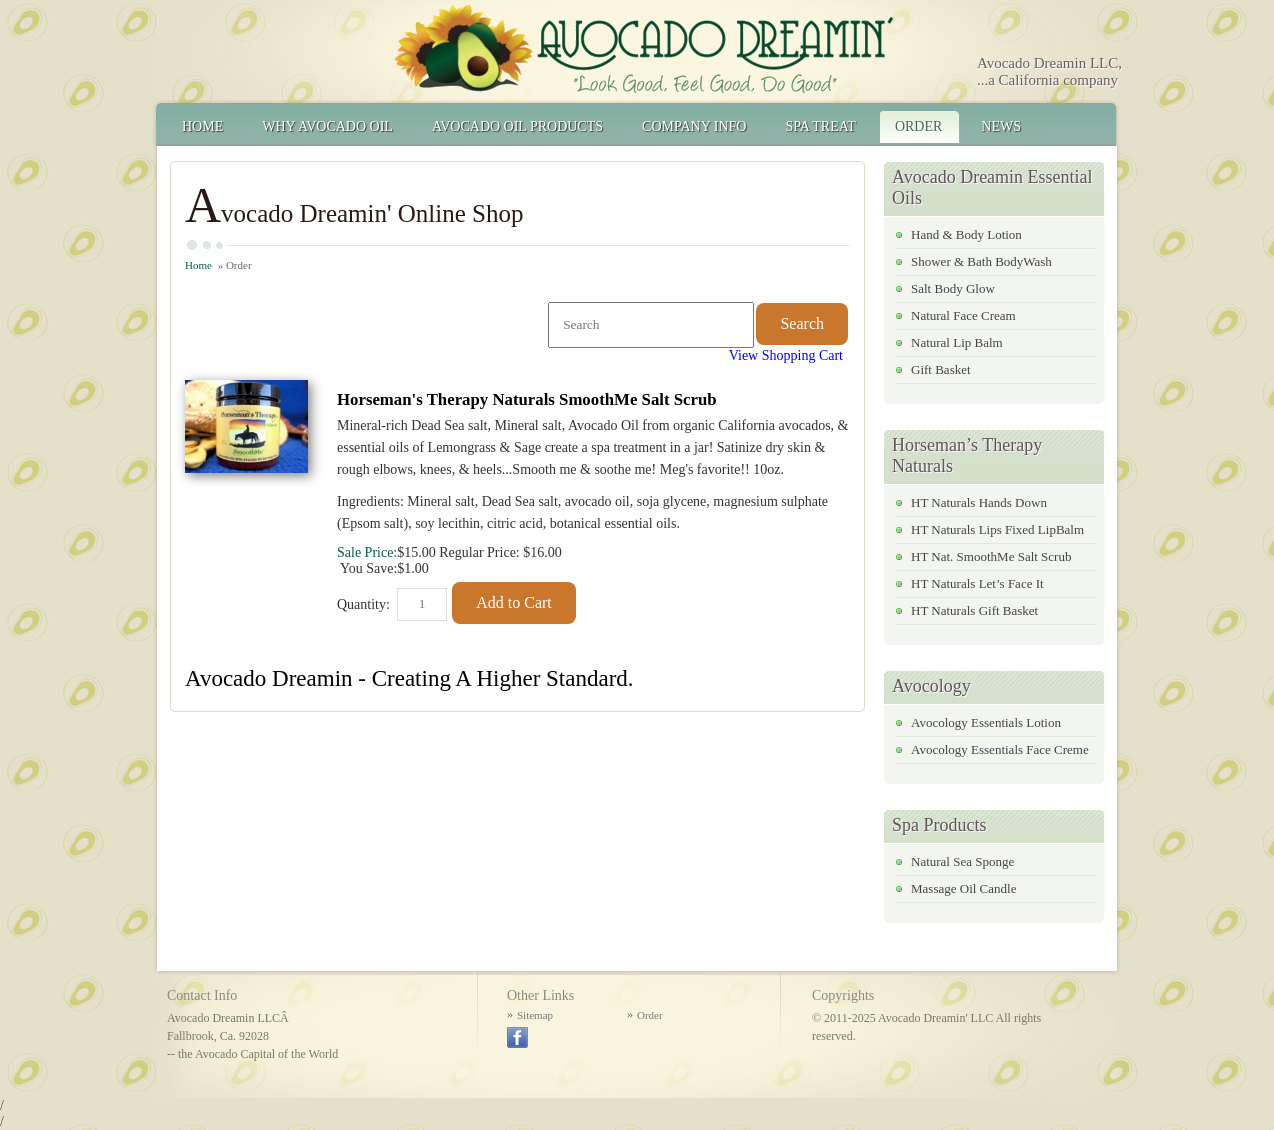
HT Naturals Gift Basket (974, 610)
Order (918, 126)
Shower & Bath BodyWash (981, 261)
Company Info (694, 126)
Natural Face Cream (963, 315)
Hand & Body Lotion (966, 234)
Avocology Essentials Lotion (986, 722)
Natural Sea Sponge (962, 861)
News (1001, 126)
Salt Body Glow (953, 288)
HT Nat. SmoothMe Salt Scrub (991, 556)
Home (202, 126)
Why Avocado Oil (327, 126)
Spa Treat (820, 126)
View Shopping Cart (786, 355)
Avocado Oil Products (517, 126)
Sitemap (535, 1015)
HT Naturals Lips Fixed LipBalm (997, 529)
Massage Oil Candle (963, 888)
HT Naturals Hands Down (979, 502)
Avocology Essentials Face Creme (1000, 749)
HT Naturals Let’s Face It (977, 583)
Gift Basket (941, 369)
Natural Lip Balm (957, 342)
